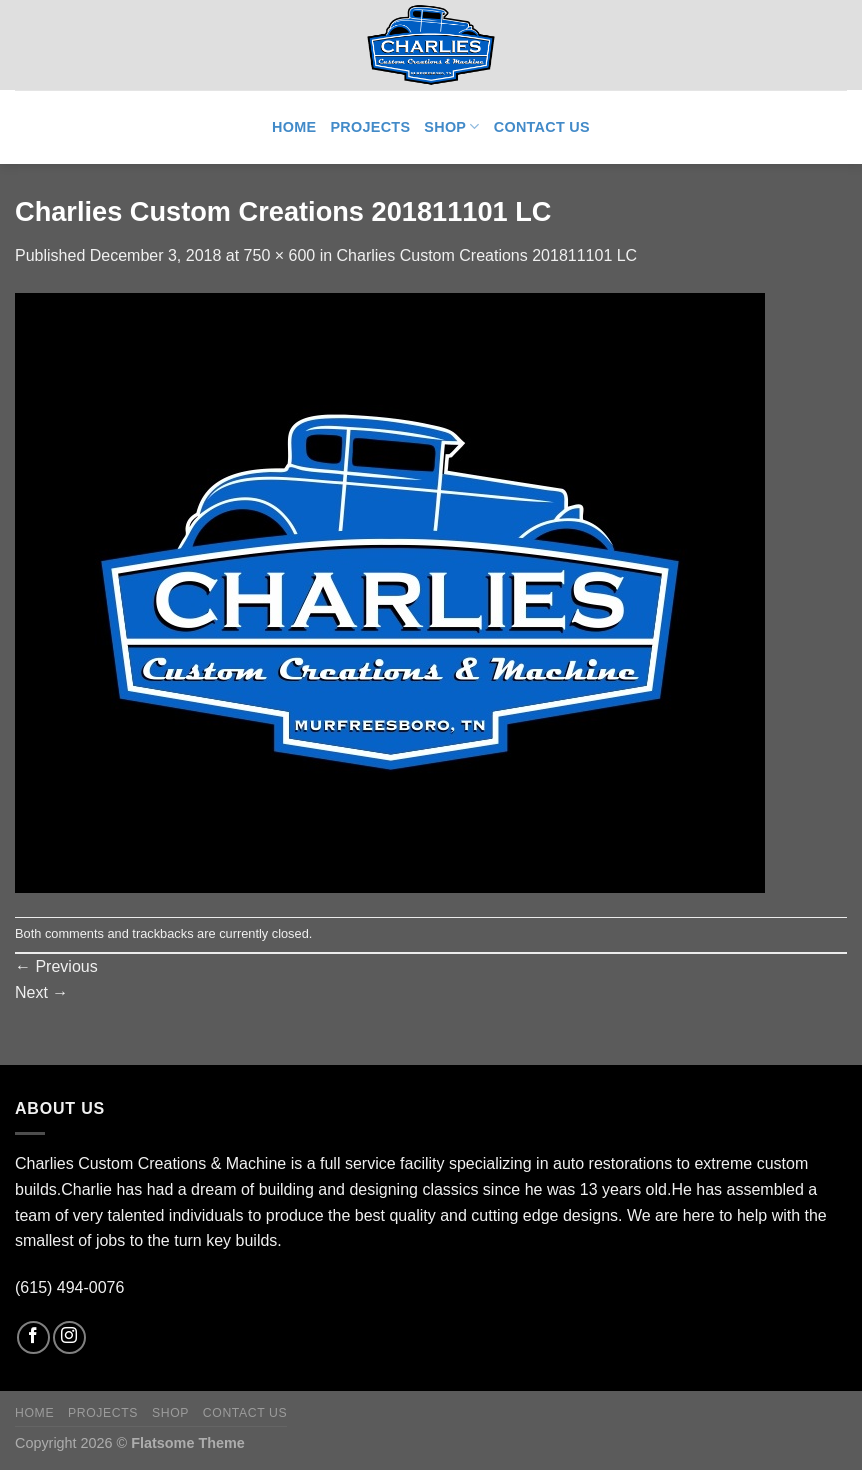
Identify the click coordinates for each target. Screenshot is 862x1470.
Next (41, 992)
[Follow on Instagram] (69, 1337)
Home (294, 127)
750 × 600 (280, 255)
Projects (370, 127)
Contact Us (542, 127)
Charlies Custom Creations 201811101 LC (487, 255)
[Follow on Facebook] (33, 1337)
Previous (56, 966)
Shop (451, 126)
